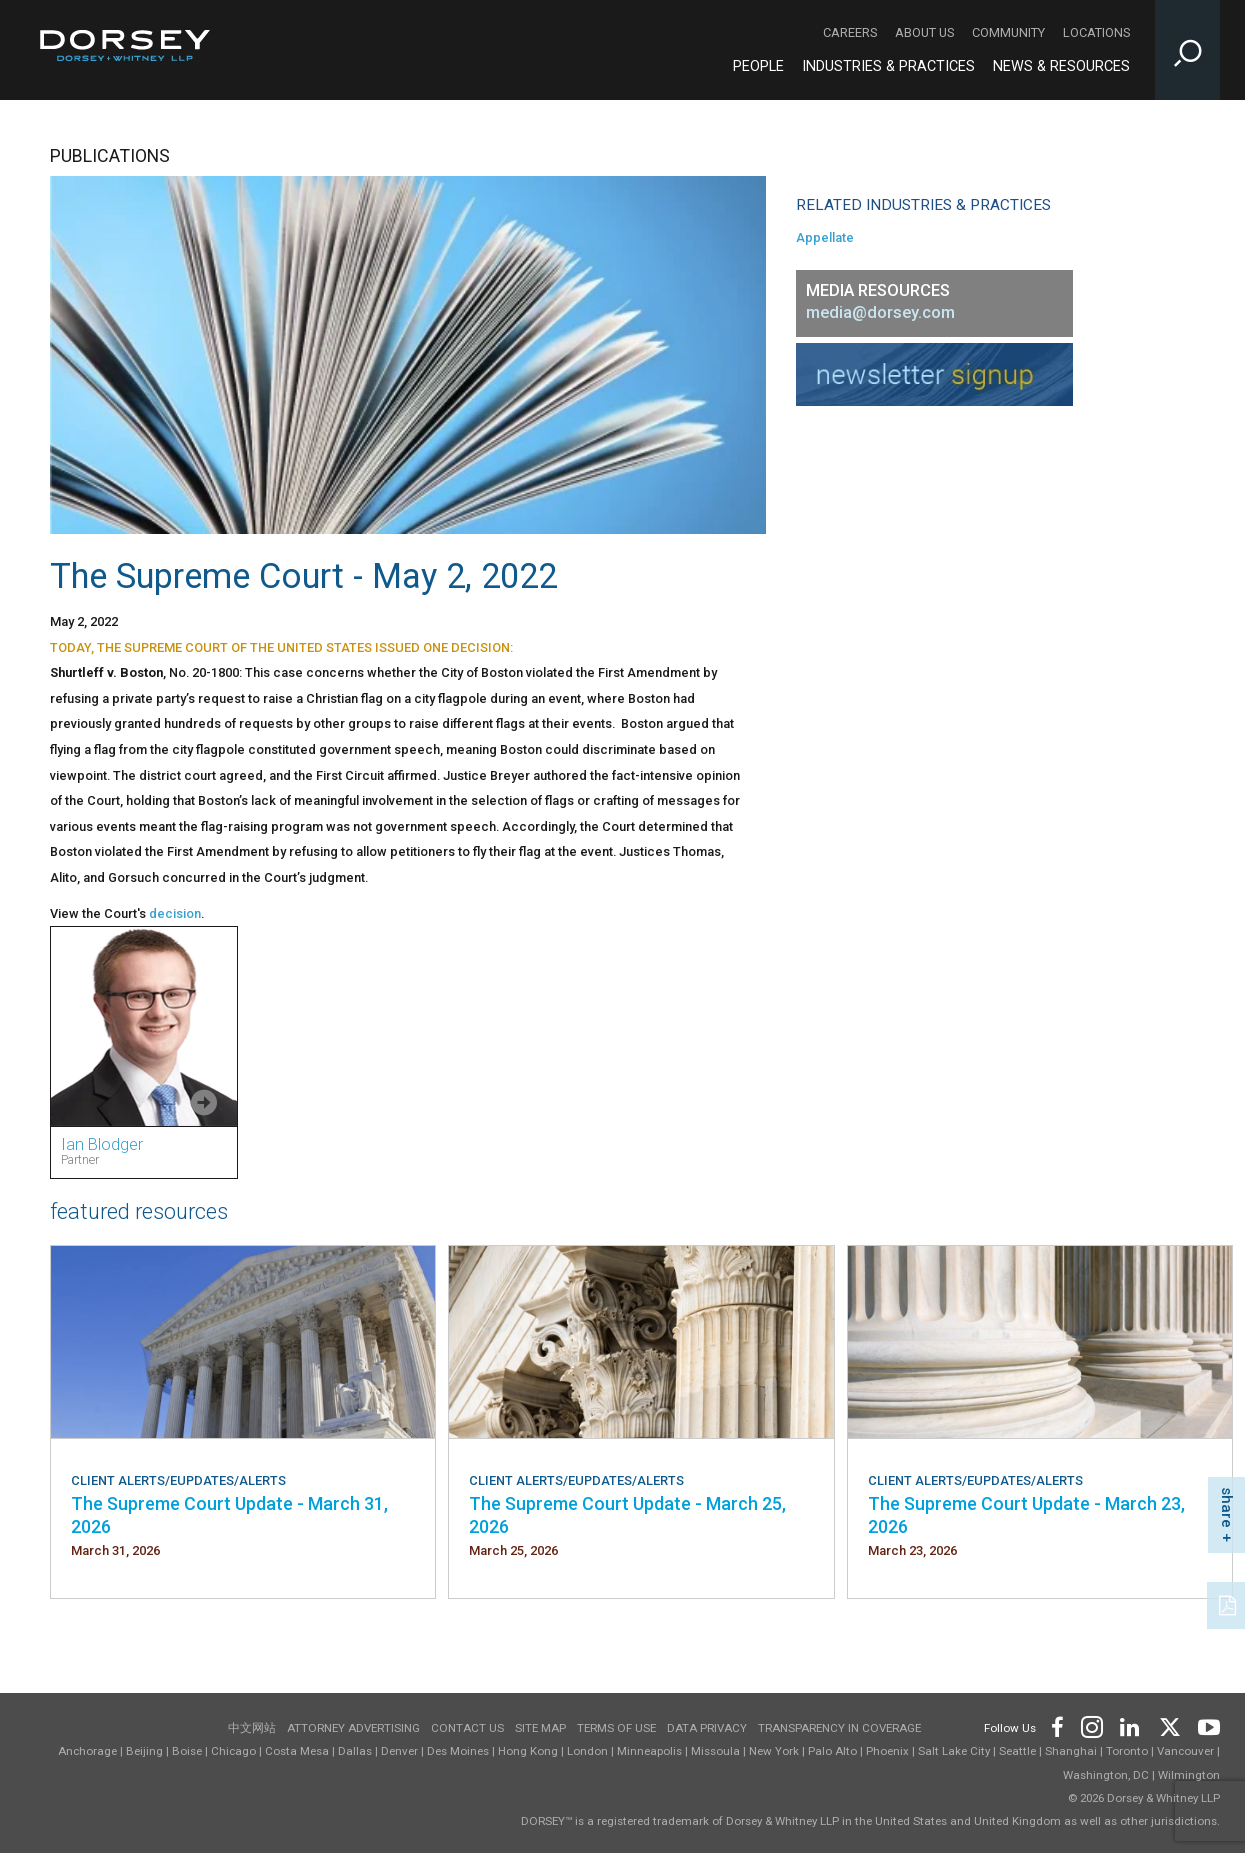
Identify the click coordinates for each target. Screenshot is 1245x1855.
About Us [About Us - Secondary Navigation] (924, 32)
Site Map (540, 1728)
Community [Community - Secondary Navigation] (1008, 32)
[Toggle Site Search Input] (1187, 50)
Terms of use (616, 1728)
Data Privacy (707, 1728)
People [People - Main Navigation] (758, 66)
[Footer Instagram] (1091, 1724)
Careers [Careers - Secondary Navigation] (850, 32)
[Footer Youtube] (1205, 1724)
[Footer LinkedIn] (1130, 1724)
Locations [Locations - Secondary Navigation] (1096, 32)
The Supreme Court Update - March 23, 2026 (1026, 1514)
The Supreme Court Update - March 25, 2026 (627, 1514)
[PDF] (1229, 1603)
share (1227, 1507)
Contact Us (467, 1728)
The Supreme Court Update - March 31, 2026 (229, 1514)
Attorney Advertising (353, 1728)
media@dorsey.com (880, 312)
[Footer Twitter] (1169, 1724)
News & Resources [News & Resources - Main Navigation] (1061, 66)
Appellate (825, 237)
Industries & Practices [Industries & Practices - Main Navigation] (888, 66)
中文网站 (252, 1728)
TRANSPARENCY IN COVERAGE (839, 1728)
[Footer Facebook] (1056, 1724)
